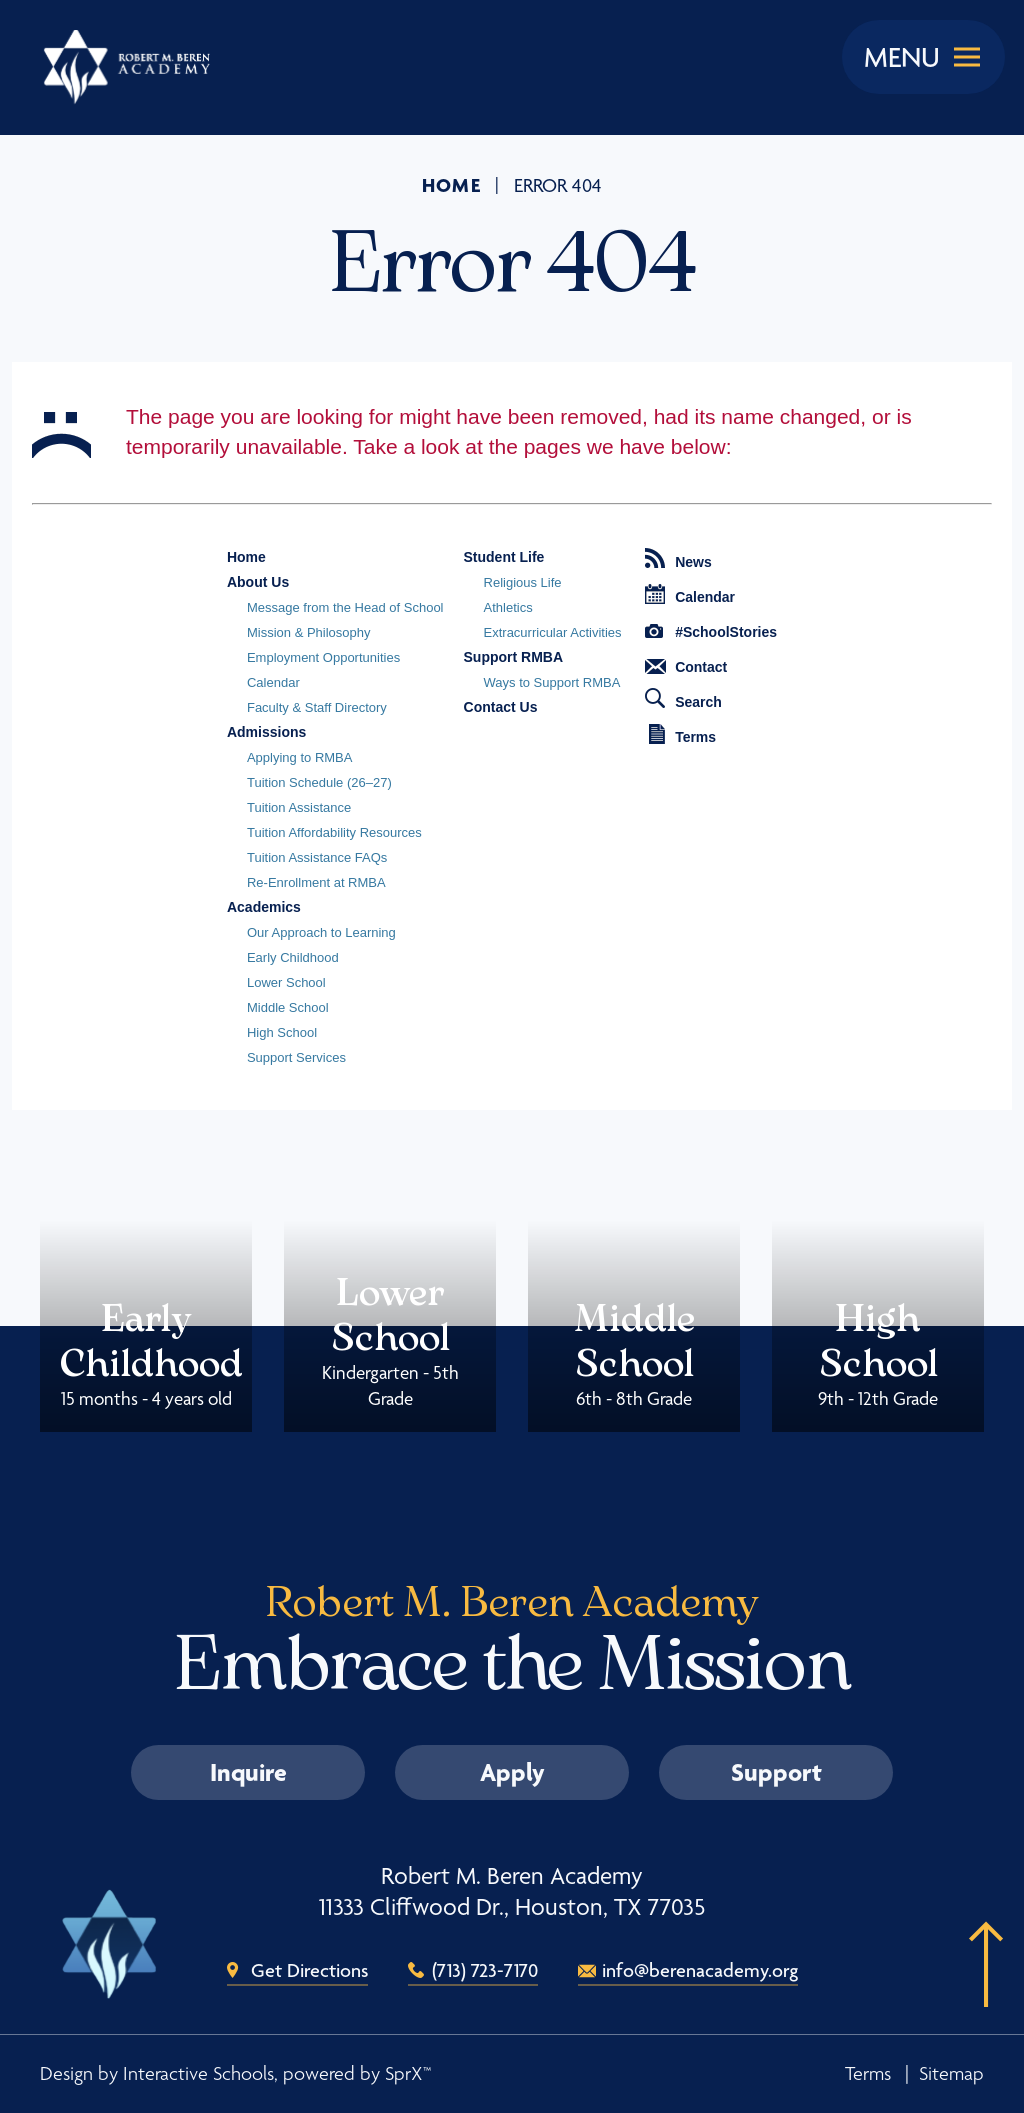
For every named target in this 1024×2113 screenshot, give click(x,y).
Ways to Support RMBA (552, 682)
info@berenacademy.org (700, 1970)
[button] (979, 1995)
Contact (686, 667)
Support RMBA (514, 657)
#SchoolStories (711, 632)
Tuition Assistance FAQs (317, 857)
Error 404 (558, 186)
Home (452, 185)
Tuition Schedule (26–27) (319, 782)
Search (683, 699)
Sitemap (951, 2073)
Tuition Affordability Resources (334, 832)
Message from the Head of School (345, 607)
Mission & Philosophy (309, 632)
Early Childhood (293, 957)
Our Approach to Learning (321, 932)
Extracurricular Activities (553, 632)
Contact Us (501, 707)
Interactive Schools (198, 2073)
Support (776, 1772)
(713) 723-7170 (485, 1970)
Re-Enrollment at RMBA (316, 882)
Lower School (286, 982)
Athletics (508, 607)
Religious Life (523, 582)
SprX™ (408, 2073)
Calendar (273, 682)
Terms (682, 734)
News (678, 559)
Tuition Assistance (299, 807)
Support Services (296, 1057)
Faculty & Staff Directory (317, 707)
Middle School (288, 1007)
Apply (512, 1772)
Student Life (504, 557)
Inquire (248, 1772)
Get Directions (309, 1970)
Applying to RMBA (300, 757)
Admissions (266, 732)
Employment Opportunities (323, 657)
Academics (264, 907)
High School (282, 1032)
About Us (258, 582)
